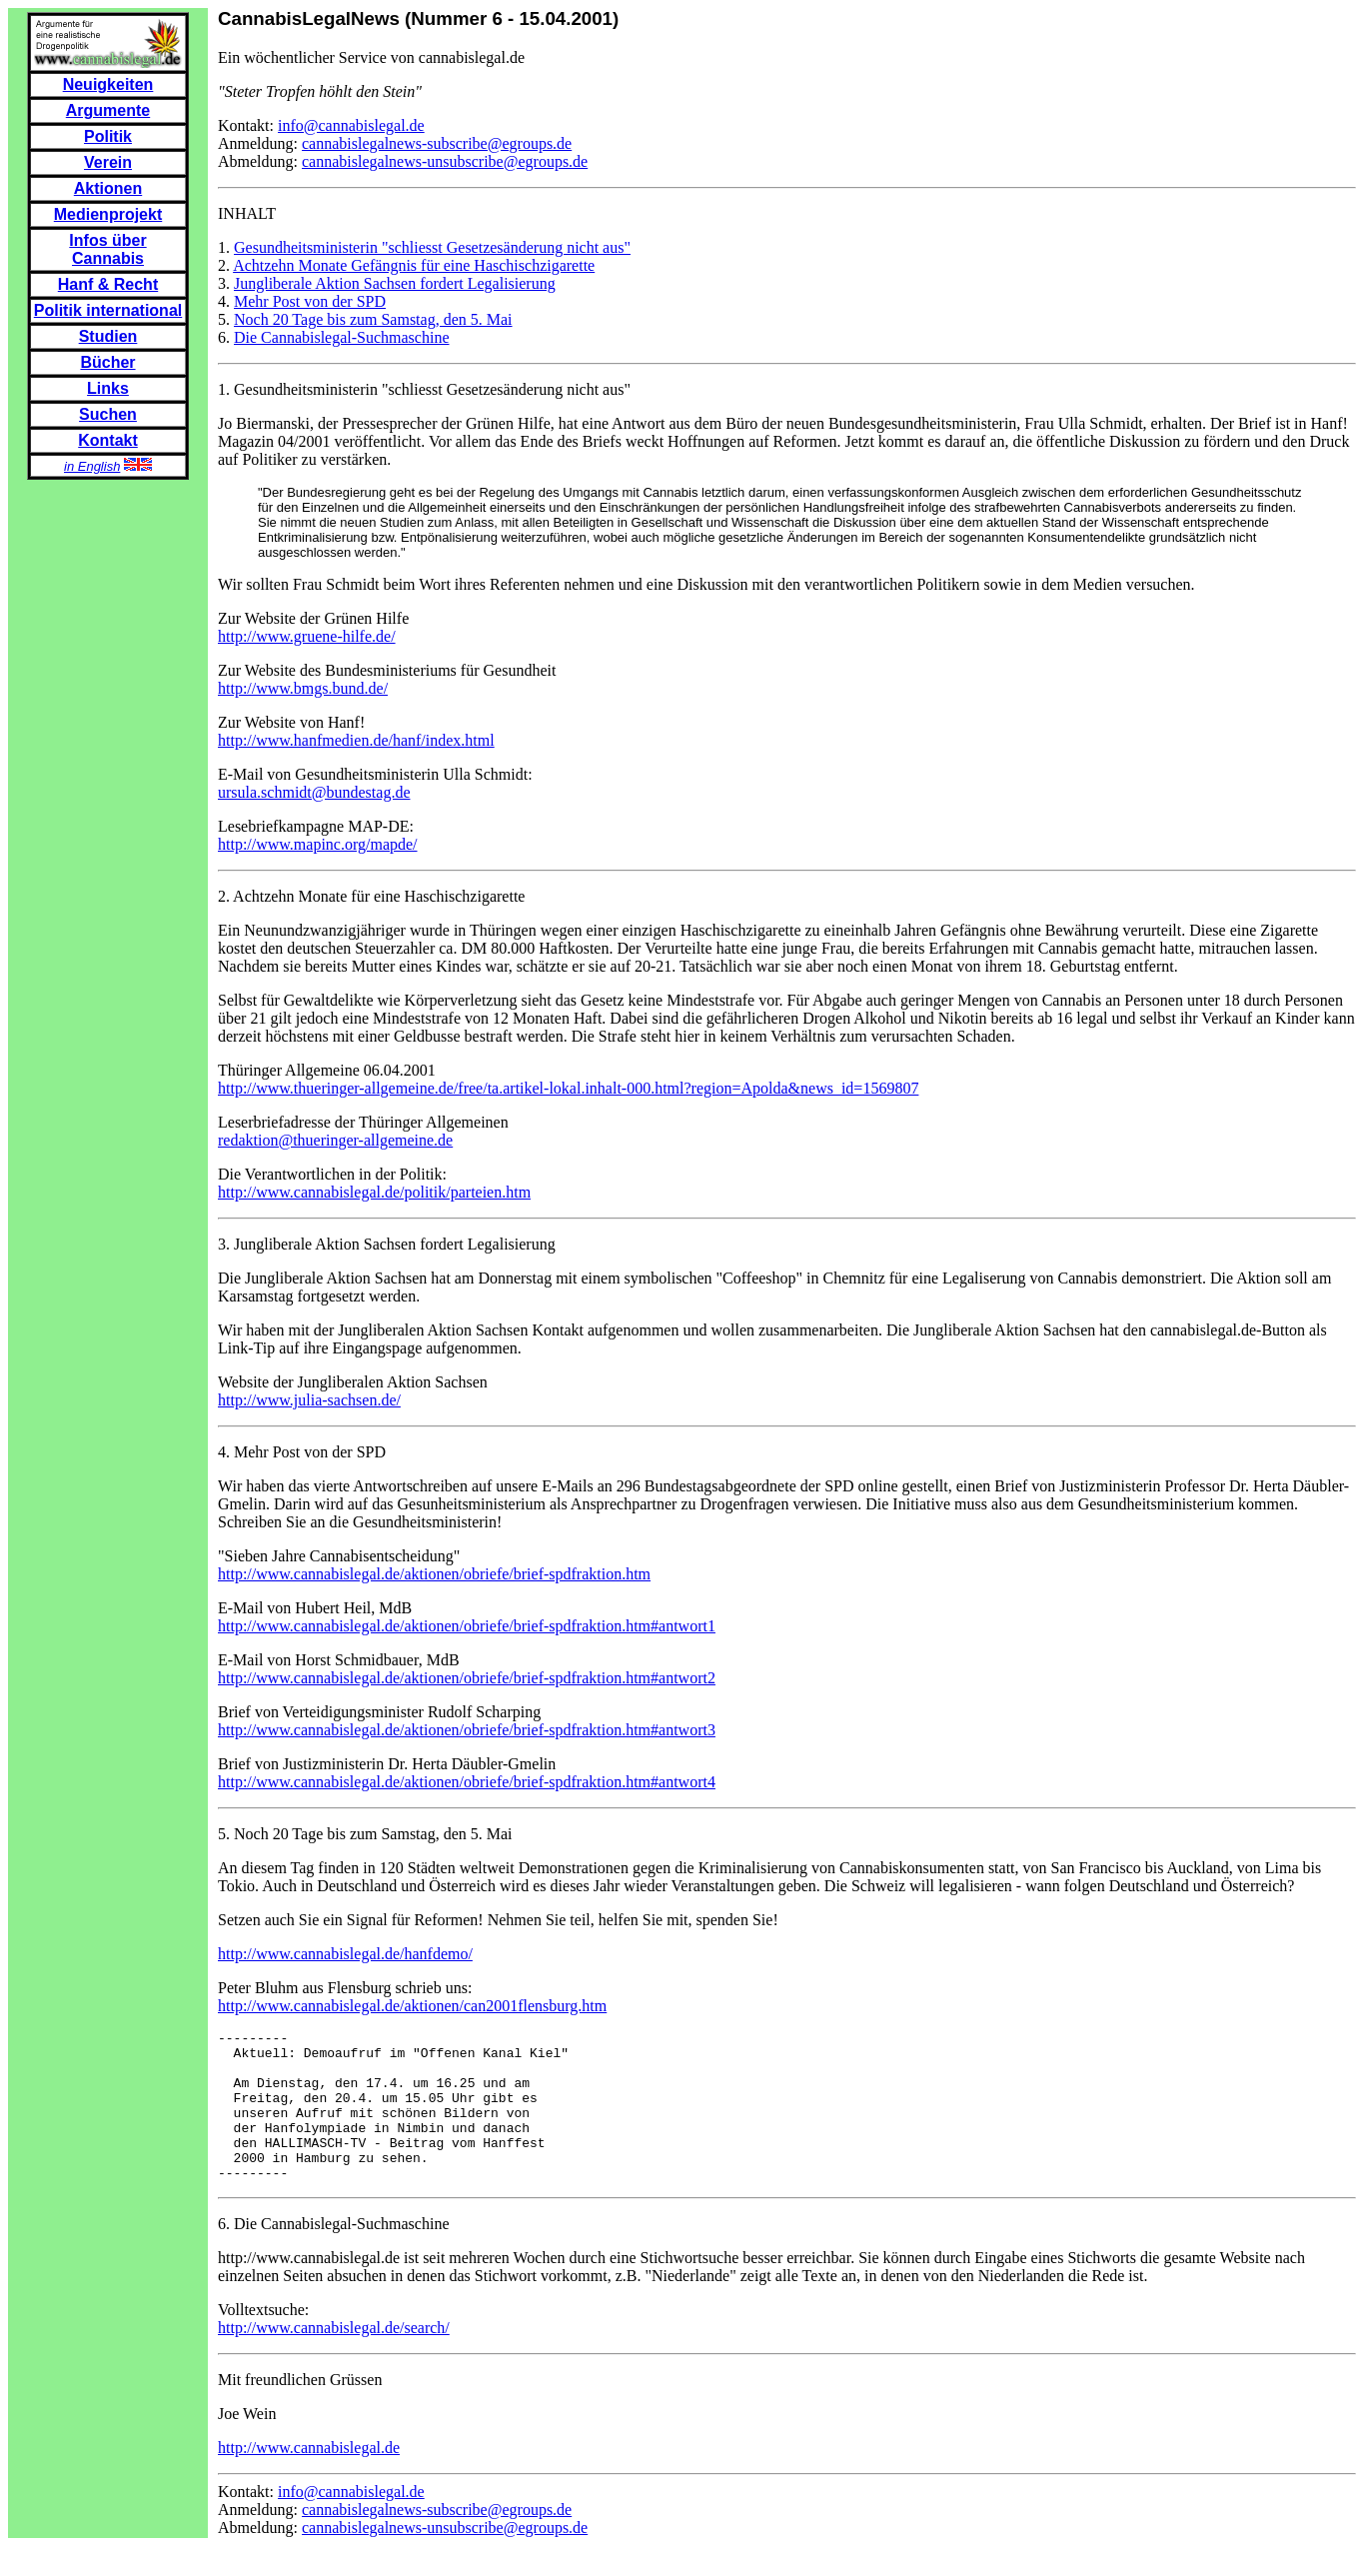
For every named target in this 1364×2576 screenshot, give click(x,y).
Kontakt (108, 440)
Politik (108, 136)
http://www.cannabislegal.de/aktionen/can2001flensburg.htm (412, 2005)
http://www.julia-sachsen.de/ (309, 1399)
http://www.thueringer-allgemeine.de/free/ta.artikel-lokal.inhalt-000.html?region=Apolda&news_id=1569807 (568, 1088)
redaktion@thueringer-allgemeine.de (335, 1140)
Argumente (108, 110)
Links (108, 388)
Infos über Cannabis (107, 249)
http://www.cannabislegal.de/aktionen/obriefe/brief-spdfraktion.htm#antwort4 (466, 1781)
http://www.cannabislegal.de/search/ (334, 2357)
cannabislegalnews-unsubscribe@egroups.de (445, 161)
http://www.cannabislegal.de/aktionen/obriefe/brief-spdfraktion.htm (434, 1573)
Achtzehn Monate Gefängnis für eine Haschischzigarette (414, 265)
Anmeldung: (260, 143)
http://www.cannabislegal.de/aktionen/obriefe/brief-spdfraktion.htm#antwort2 (466, 1677)
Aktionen (108, 188)
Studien (108, 336)
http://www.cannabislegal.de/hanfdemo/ (345, 1953)
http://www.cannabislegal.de (309, 2477)
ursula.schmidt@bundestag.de (314, 792)
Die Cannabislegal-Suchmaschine (342, 337)
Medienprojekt (108, 214)
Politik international (108, 310)
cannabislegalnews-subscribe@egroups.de (437, 143)
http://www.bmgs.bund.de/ (303, 688)
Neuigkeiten (108, 84)
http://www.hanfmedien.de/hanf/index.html (356, 740)
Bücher (107, 362)
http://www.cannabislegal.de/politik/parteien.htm (374, 1192)
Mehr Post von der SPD (310, 301)
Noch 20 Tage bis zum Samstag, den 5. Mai (373, 319)
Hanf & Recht (108, 284)
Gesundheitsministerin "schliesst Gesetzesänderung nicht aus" (432, 247)
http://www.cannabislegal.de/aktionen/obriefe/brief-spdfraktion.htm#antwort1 (466, 1625)
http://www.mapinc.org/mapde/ (318, 844)
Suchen (108, 414)
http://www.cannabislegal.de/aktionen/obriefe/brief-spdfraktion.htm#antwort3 (466, 1729)
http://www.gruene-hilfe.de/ (307, 636)
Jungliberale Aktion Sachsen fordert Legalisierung (395, 283)
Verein (108, 162)
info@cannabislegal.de (351, 125)
